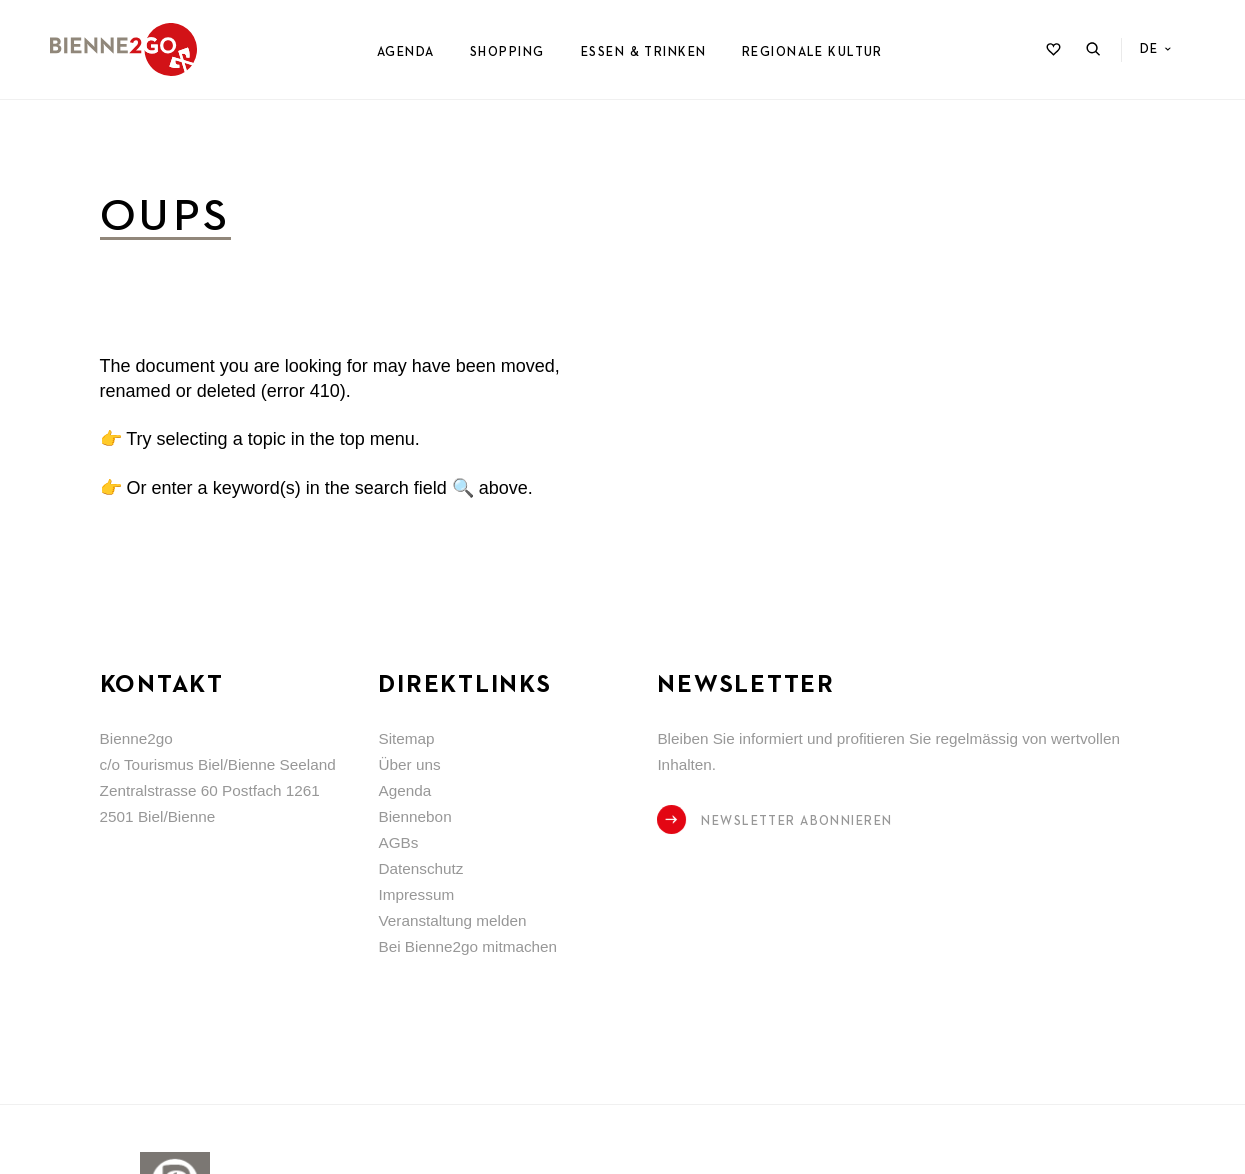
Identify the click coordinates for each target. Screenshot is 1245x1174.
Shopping (507, 52)
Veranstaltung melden (452, 920)
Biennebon (414, 816)
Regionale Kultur (812, 52)
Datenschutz (420, 868)
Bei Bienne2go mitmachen (467, 946)
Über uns (409, 764)
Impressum (416, 894)
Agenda (406, 52)
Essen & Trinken (643, 52)
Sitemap (406, 738)
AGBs (398, 842)
